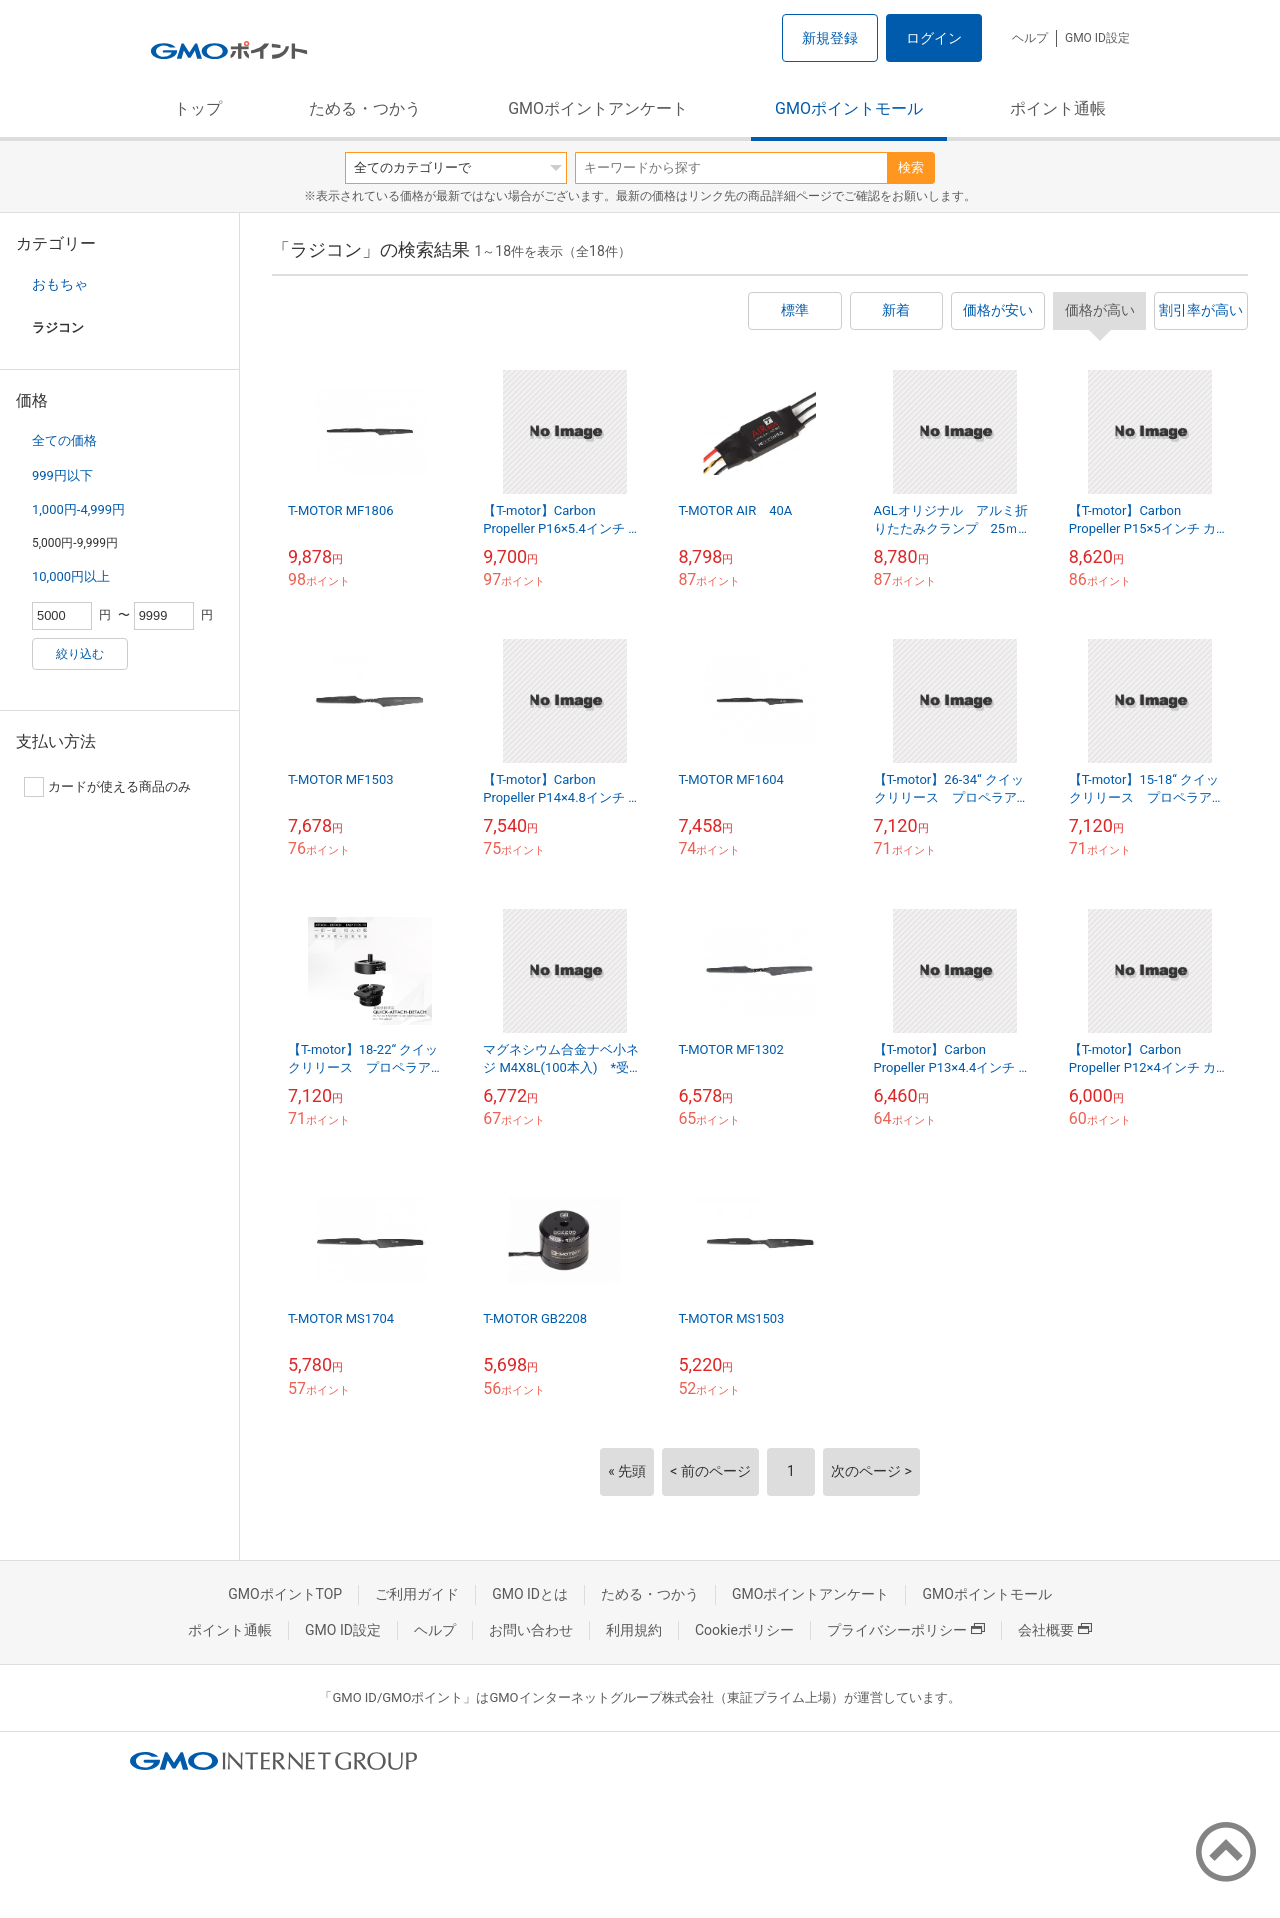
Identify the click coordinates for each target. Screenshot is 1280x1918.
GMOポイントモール (849, 108)
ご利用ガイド (417, 1594)
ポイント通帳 (1058, 108)
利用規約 (634, 1630)
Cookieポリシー (744, 1630)
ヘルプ (1030, 38)
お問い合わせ (531, 1630)
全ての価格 (64, 440)
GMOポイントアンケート (598, 108)
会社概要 (1055, 1630)
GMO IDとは (530, 1594)
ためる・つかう (365, 108)
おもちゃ (60, 284)
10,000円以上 (71, 576)
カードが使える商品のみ (107, 787)
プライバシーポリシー (906, 1630)
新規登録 (830, 38)
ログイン (934, 38)
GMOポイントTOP (285, 1594)
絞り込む (80, 654)
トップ (198, 108)
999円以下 (62, 475)
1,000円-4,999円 (78, 509)
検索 (911, 167)
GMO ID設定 (1097, 38)
